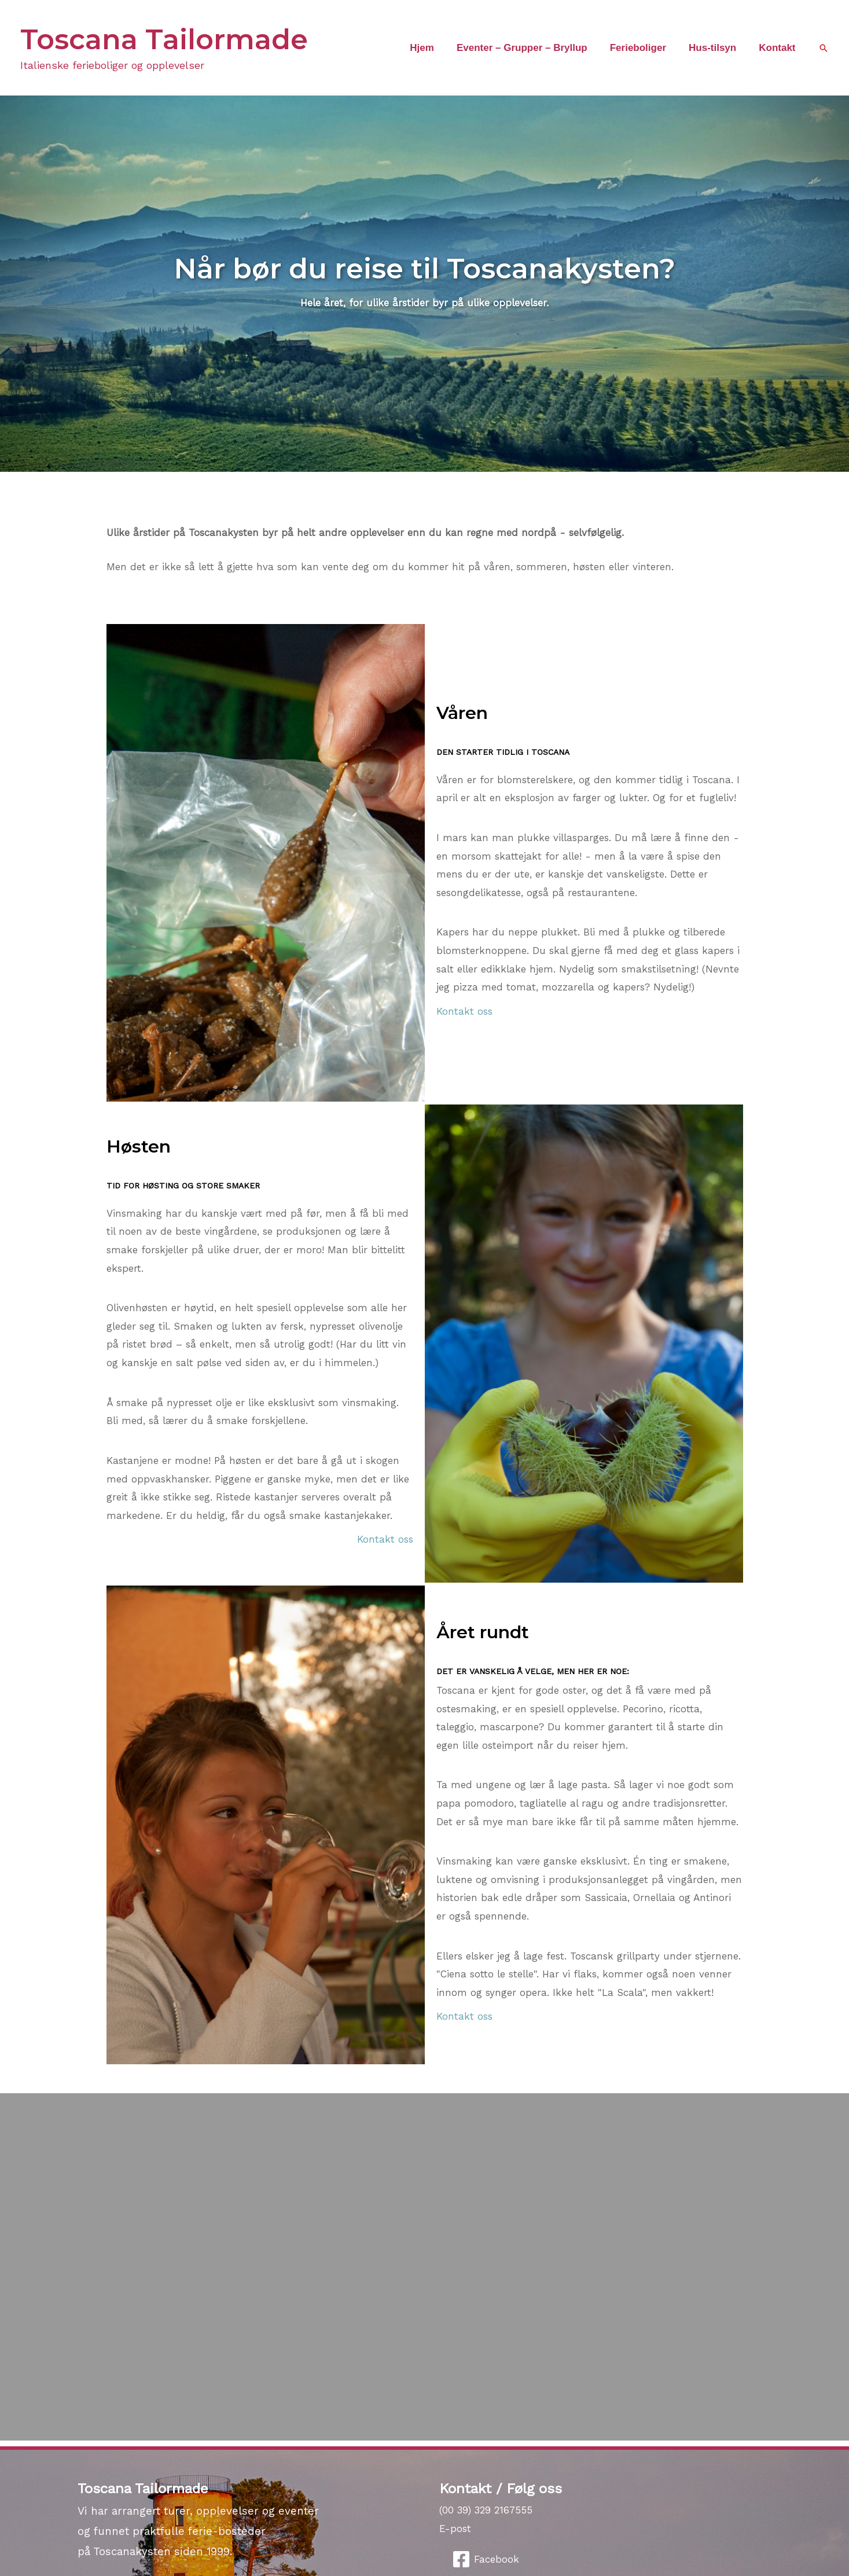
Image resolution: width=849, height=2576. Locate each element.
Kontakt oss (464, 1011)
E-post (455, 2528)
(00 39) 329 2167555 (486, 2510)
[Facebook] (486, 2559)
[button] (823, 48)
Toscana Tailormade (164, 39)
